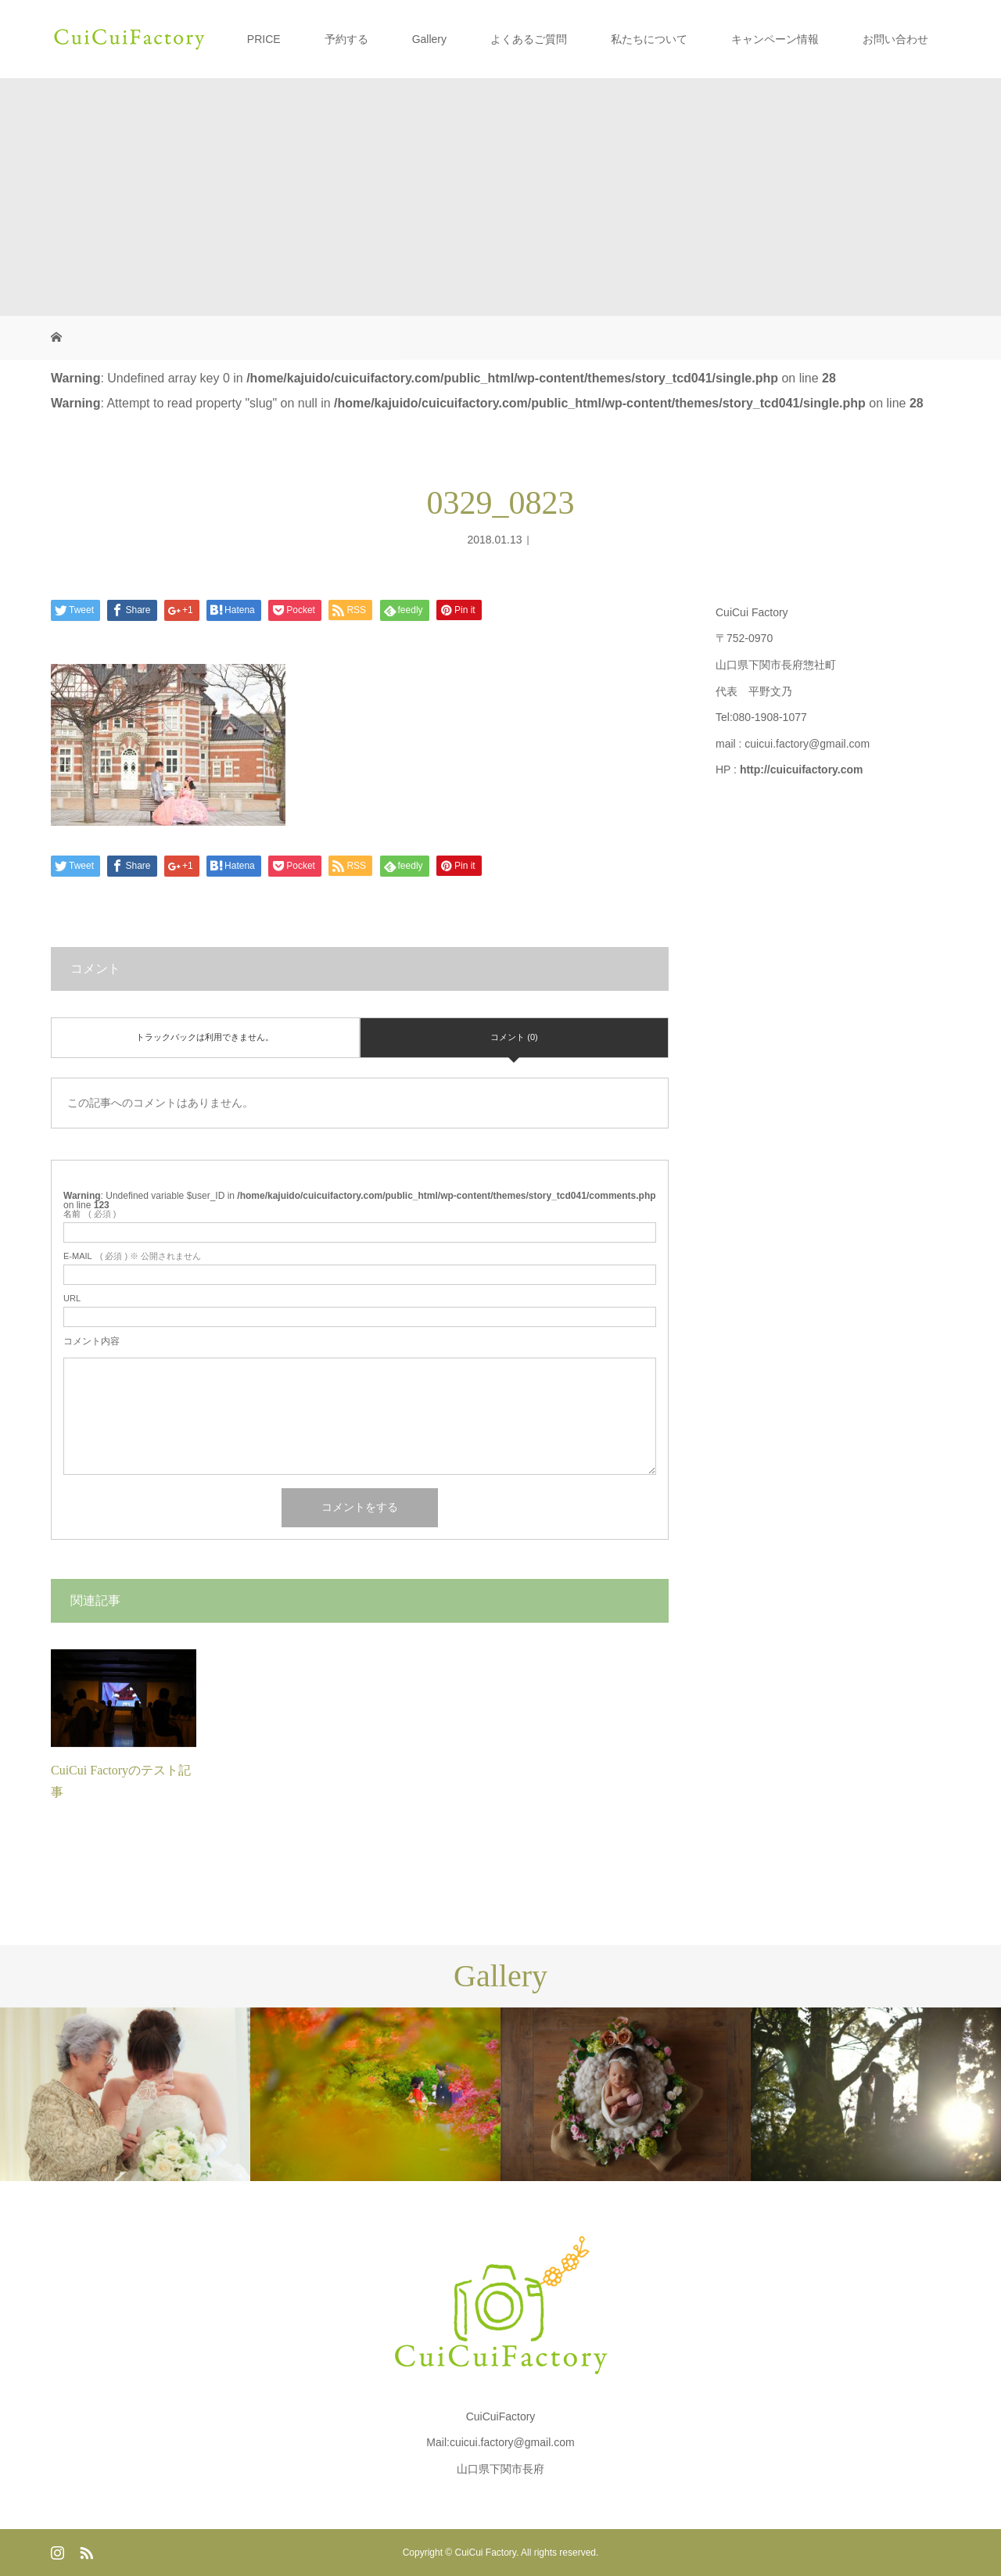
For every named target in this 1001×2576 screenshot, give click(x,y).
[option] (125, 2094)
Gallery (429, 39)
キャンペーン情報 (775, 39)
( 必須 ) (89, 1214)
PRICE (264, 39)
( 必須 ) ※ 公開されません (132, 1256)
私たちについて (649, 39)
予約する (346, 39)
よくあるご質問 (528, 39)
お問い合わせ (895, 39)
